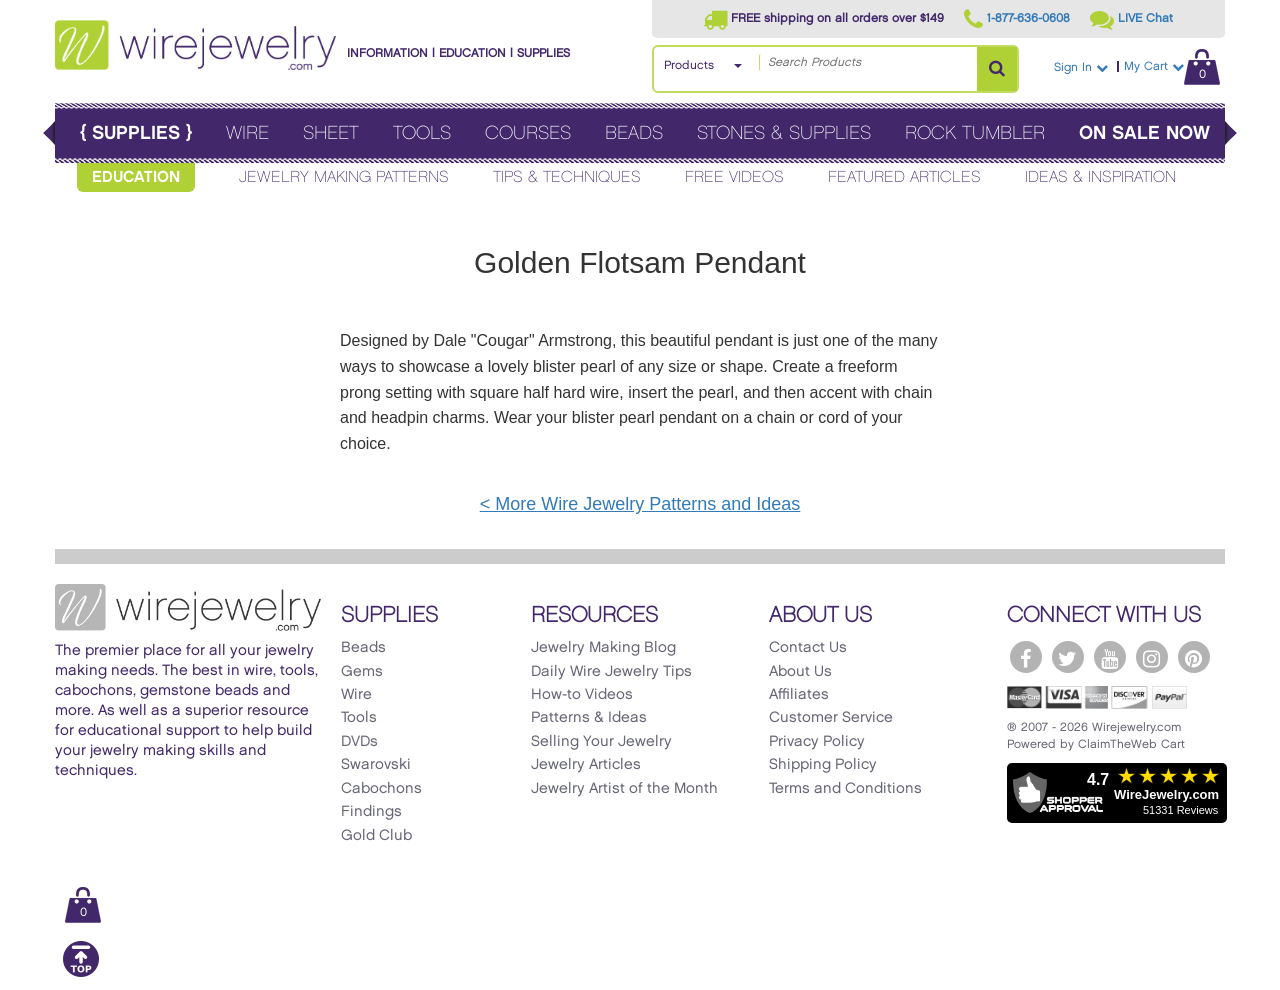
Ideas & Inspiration (1100, 177)
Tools (422, 133)
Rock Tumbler (975, 133)
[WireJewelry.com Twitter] (1068, 657)
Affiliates (799, 695)
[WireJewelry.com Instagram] (1152, 657)
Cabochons (381, 789)
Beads (634, 133)
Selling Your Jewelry (601, 742)
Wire (247, 133)
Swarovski (376, 765)
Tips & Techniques (567, 177)
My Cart (1172, 66)
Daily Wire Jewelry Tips (611, 672)
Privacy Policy (817, 742)
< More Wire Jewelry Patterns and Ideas (640, 504)
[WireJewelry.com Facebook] (1026, 657)
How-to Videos (582, 695)
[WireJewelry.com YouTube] (1110, 657)
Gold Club (376, 836)
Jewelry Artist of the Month (624, 789)
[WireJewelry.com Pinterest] (1194, 657)
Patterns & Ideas (589, 718)
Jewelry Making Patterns (344, 177)
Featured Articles (904, 177)
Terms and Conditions (845, 789)
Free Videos (734, 177)
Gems (362, 672)
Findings (371, 812)
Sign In (1081, 67)
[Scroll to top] (81, 973)
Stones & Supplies (784, 133)
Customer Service (831, 718)
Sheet (331, 133)
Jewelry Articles (586, 765)
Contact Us (808, 648)
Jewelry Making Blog (603, 648)
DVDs (359, 742)
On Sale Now (1144, 133)
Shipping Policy (823, 765)
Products (689, 65)
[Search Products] (997, 69)
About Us (800, 672)
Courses (528, 133)
